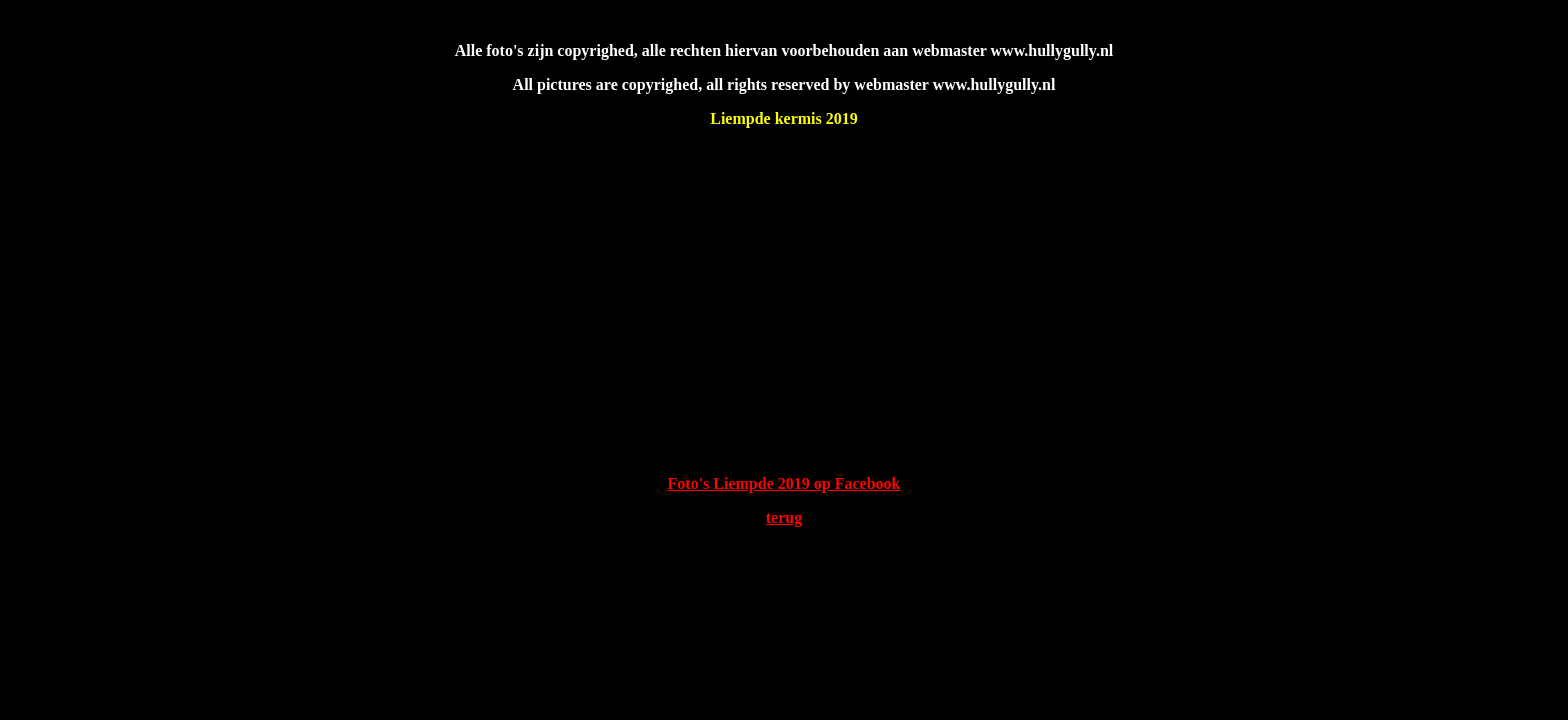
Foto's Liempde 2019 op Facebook (784, 483)
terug (784, 517)
